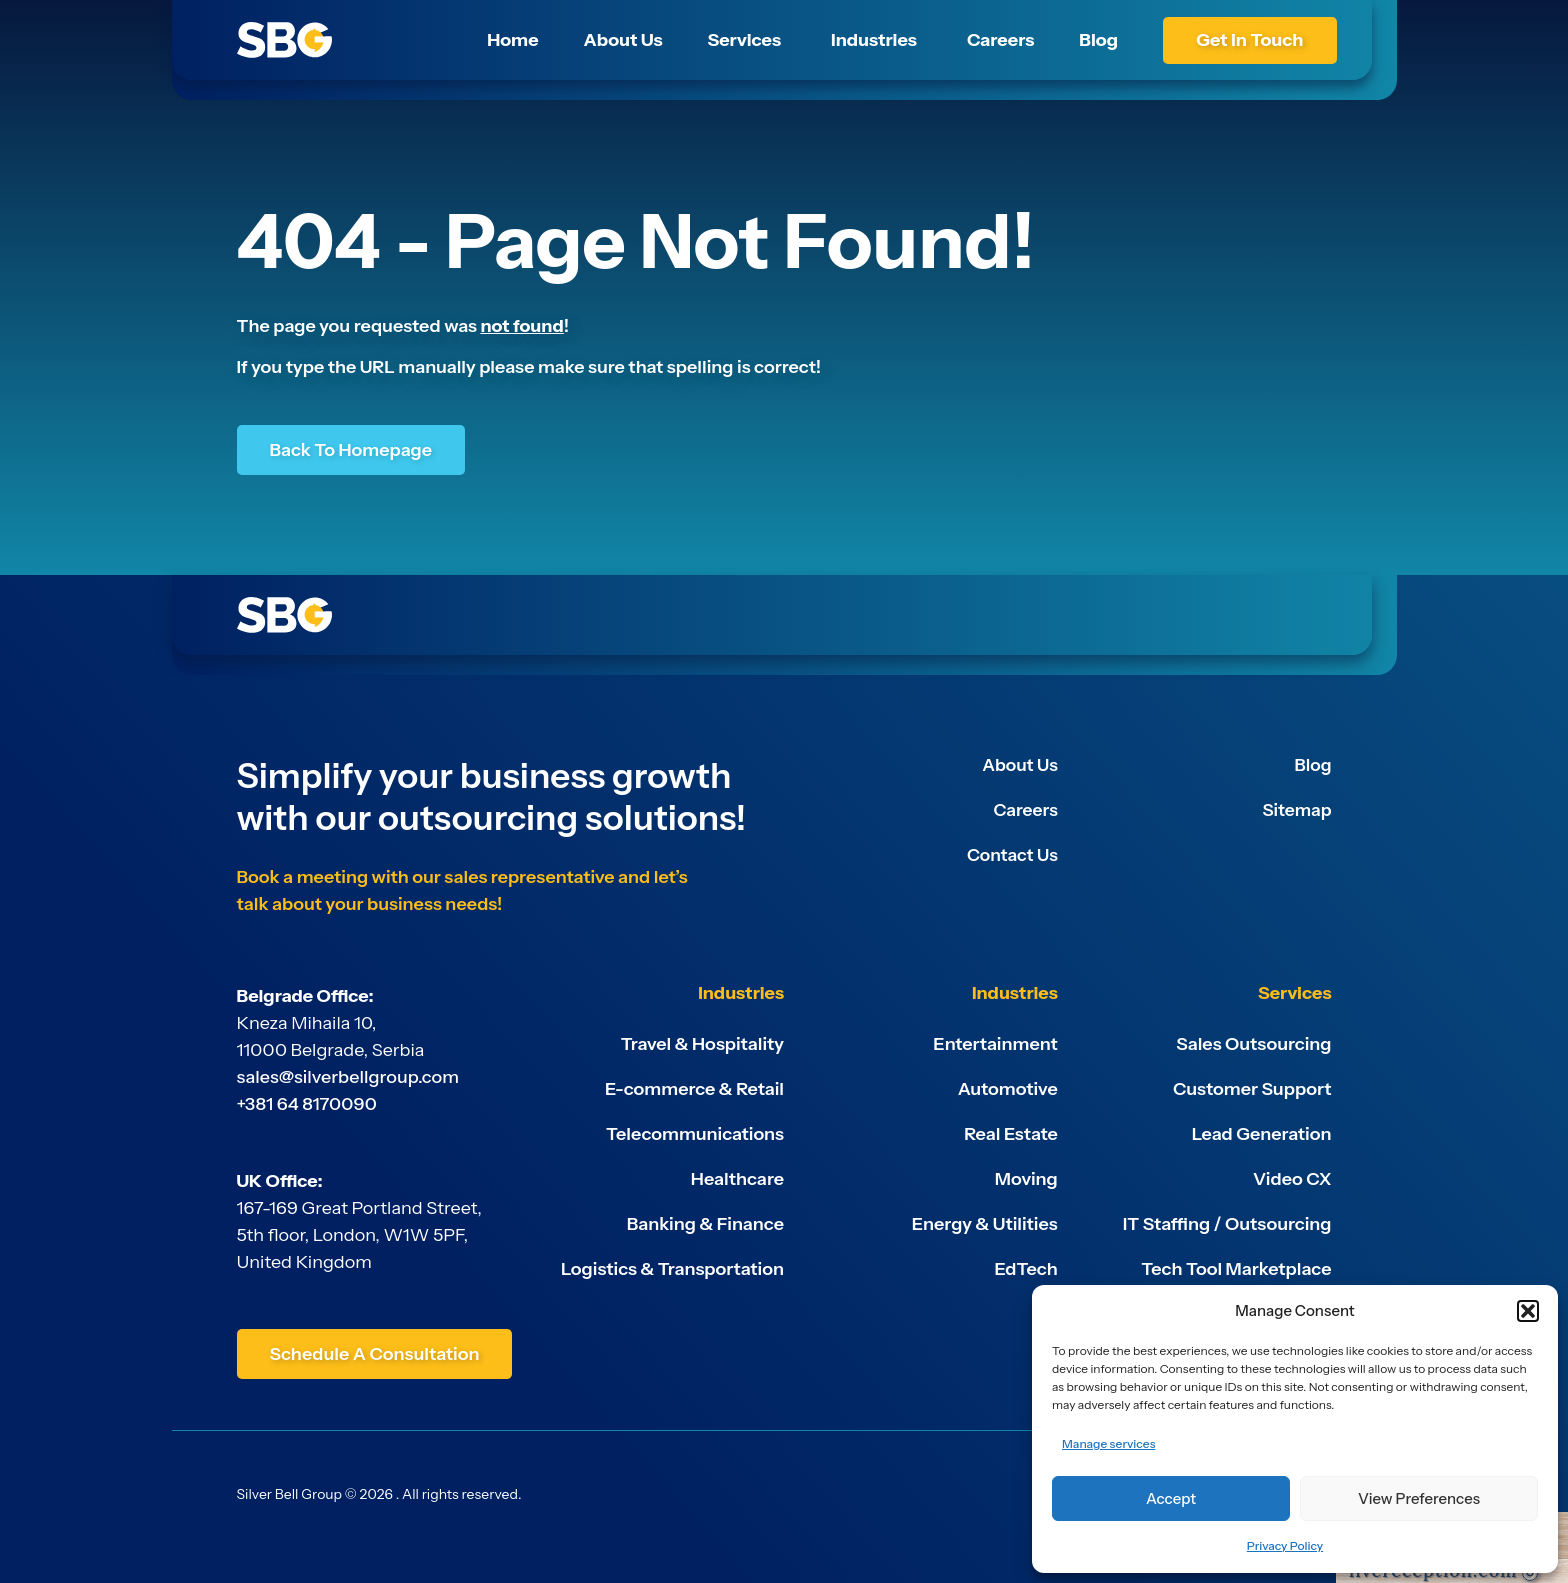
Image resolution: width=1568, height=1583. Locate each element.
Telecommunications (695, 1134)
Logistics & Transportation (672, 1269)
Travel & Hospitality (702, 1044)
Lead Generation (1262, 1134)
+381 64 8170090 (307, 1104)
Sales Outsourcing (1253, 1044)
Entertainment (995, 1044)
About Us (1019, 765)
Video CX (1292, 1179)
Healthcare (737, 1179)
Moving (1026, 1179)
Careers (1024, 810)
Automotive (1008, 1089)
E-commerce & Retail (694, 1089)
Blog (1312, 765)
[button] (1528, 1311)
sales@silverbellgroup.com (348, 1077)
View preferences (1419, 1498)
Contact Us (1011, 855)
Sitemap (1295, 810)
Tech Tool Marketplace (1236, 1269)
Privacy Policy (1285, 1545)
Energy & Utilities (985, 1224)
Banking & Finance (705, 1224)
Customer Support (1252, 1089)
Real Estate (1011, 1134)
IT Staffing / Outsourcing (1227, 1224)
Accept (1171, 1498)
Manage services (1108, 1443)
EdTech (1026, 1269)
